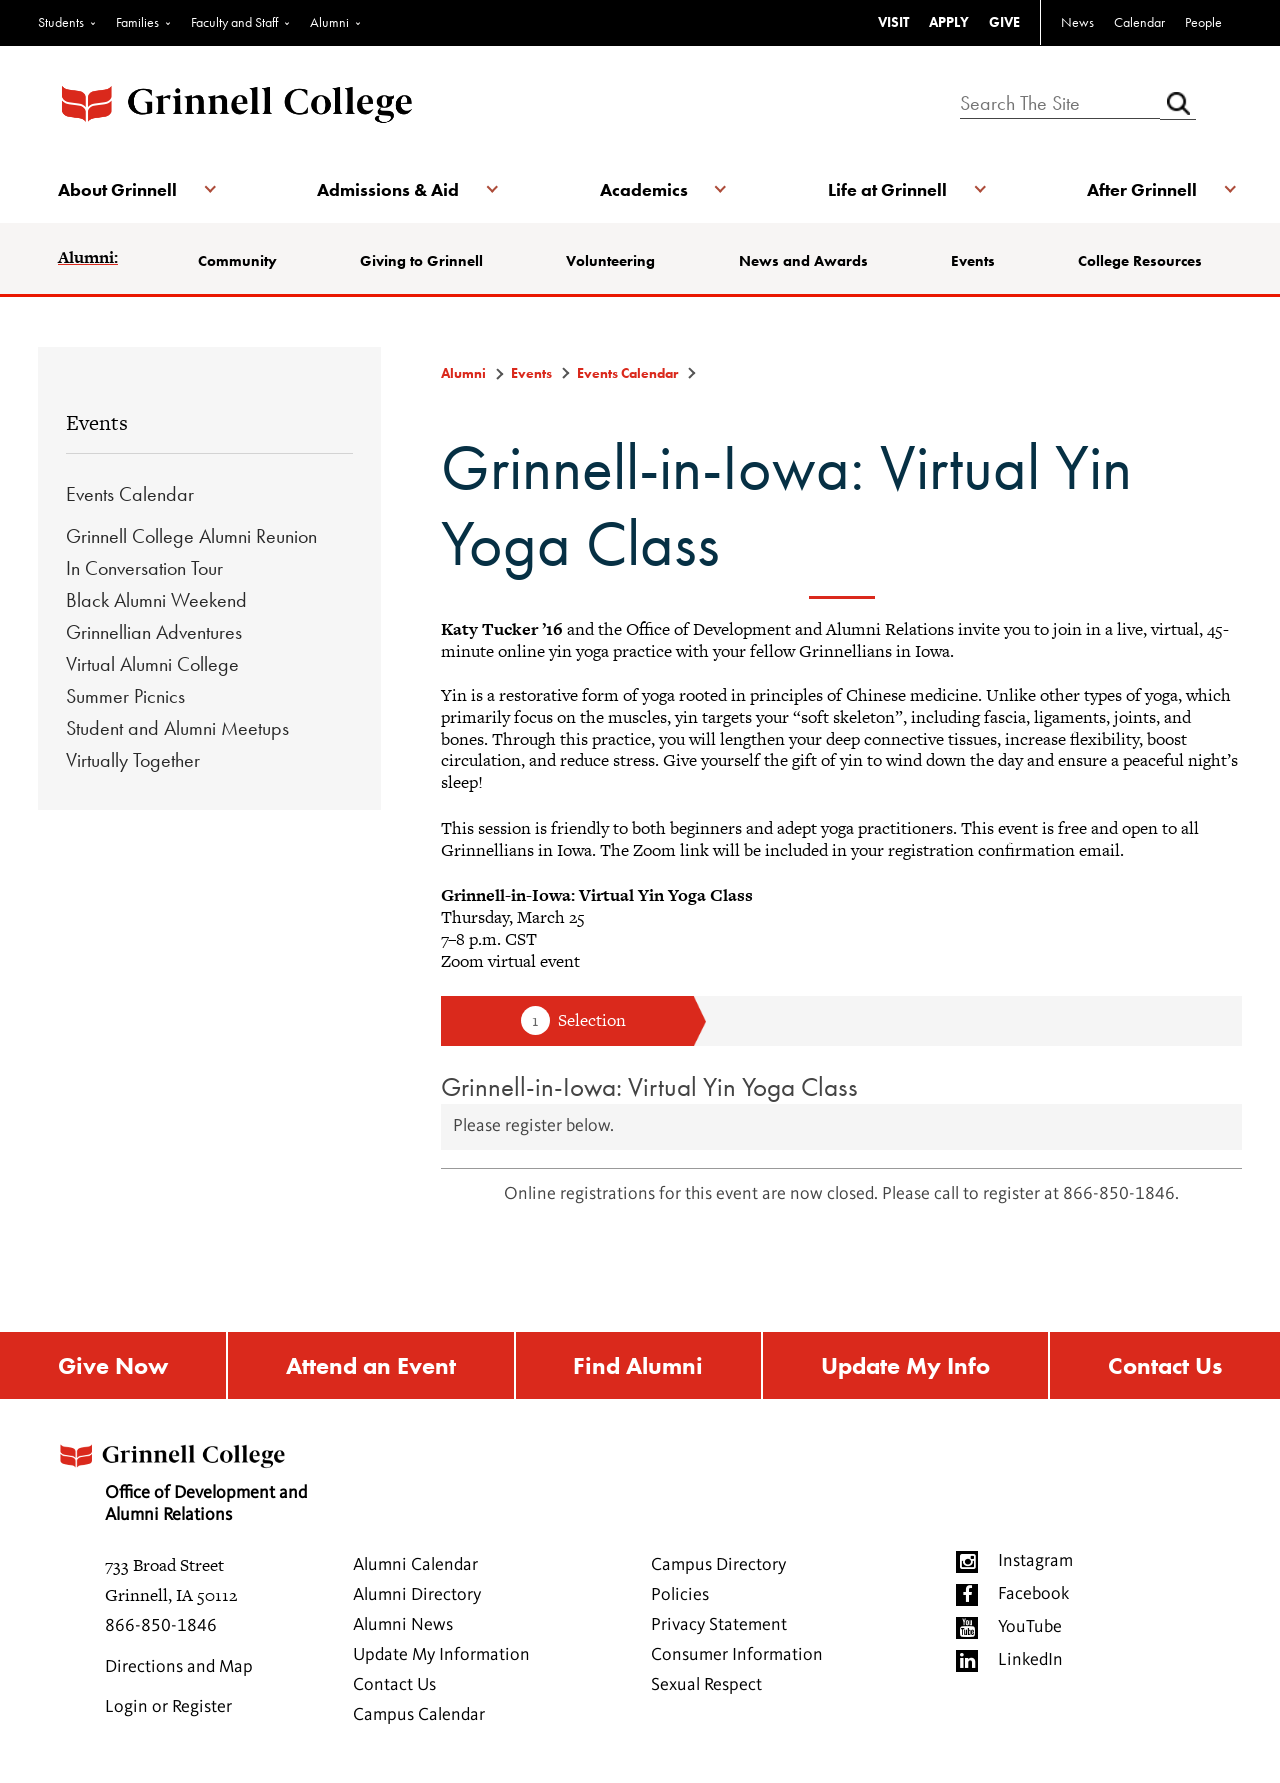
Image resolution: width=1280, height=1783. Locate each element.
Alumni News (403, 1625)
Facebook (1033, 1594)
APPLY (949, 22)
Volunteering (610, 261)
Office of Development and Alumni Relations (181, 1476)
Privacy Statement (719, 1625)
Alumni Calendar (415, 1565)
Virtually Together (133, 760)
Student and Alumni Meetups (177, 728)
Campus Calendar (419, 1715)
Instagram (1035, 1561)
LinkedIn (1030, 1660)
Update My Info (905, 1365)
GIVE (1004, 22)
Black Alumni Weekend (156, 600)
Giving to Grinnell (421, 261)
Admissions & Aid (388, 189)
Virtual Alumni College (152, 664)
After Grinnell (1142, 189)
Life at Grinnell (887, 189)
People (1203, 22)
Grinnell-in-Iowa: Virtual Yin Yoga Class (649, 1086)
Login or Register (168, 1707)
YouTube (1030, 1627)
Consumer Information (737, 1655)
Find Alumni (638, 1365)
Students (61, 22)
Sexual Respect (706, 1685)
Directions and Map (179, 1667)
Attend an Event (371, 1365)
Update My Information (441, 1655)
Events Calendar (130, 494)
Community (237, 261)
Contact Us (1165, 1365)
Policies (680, 1595)
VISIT (893, 22)
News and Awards (803, 261)
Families (137, 22)
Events (973, 261)
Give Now (113, 1365)
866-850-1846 (161, 1626)
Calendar (1139, 22)
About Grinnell (117, 189)
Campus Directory (718, 1565)
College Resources (1140, 261)
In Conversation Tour (144, 568)
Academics (644, 189)
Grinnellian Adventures (154, 632)
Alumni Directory (417, 1595)
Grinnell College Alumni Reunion (191, 536)
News (1077, 22)
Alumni (329, 22)
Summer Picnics (125, 696)
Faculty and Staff (234, 22)
